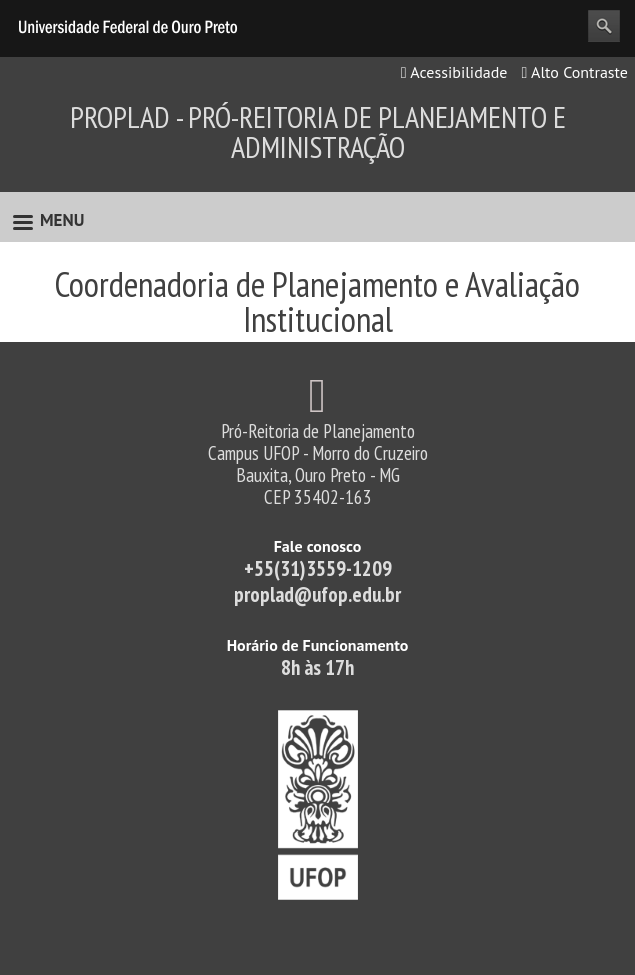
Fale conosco (318, 546)
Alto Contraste (574, 72)
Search (604, 26)
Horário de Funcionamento (318, 645)
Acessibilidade (454, 72)
